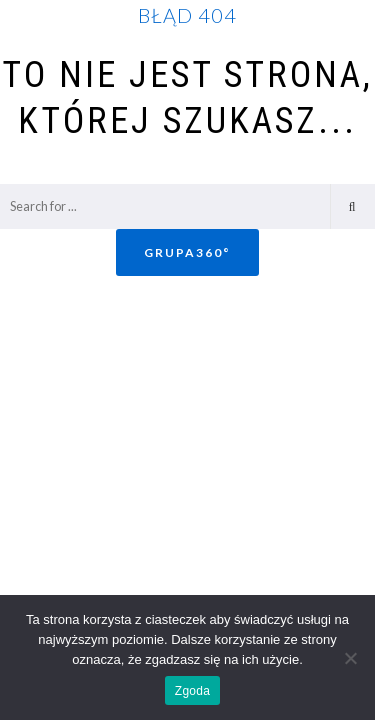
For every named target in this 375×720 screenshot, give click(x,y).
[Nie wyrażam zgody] (350, 658)
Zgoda (192, 691)
